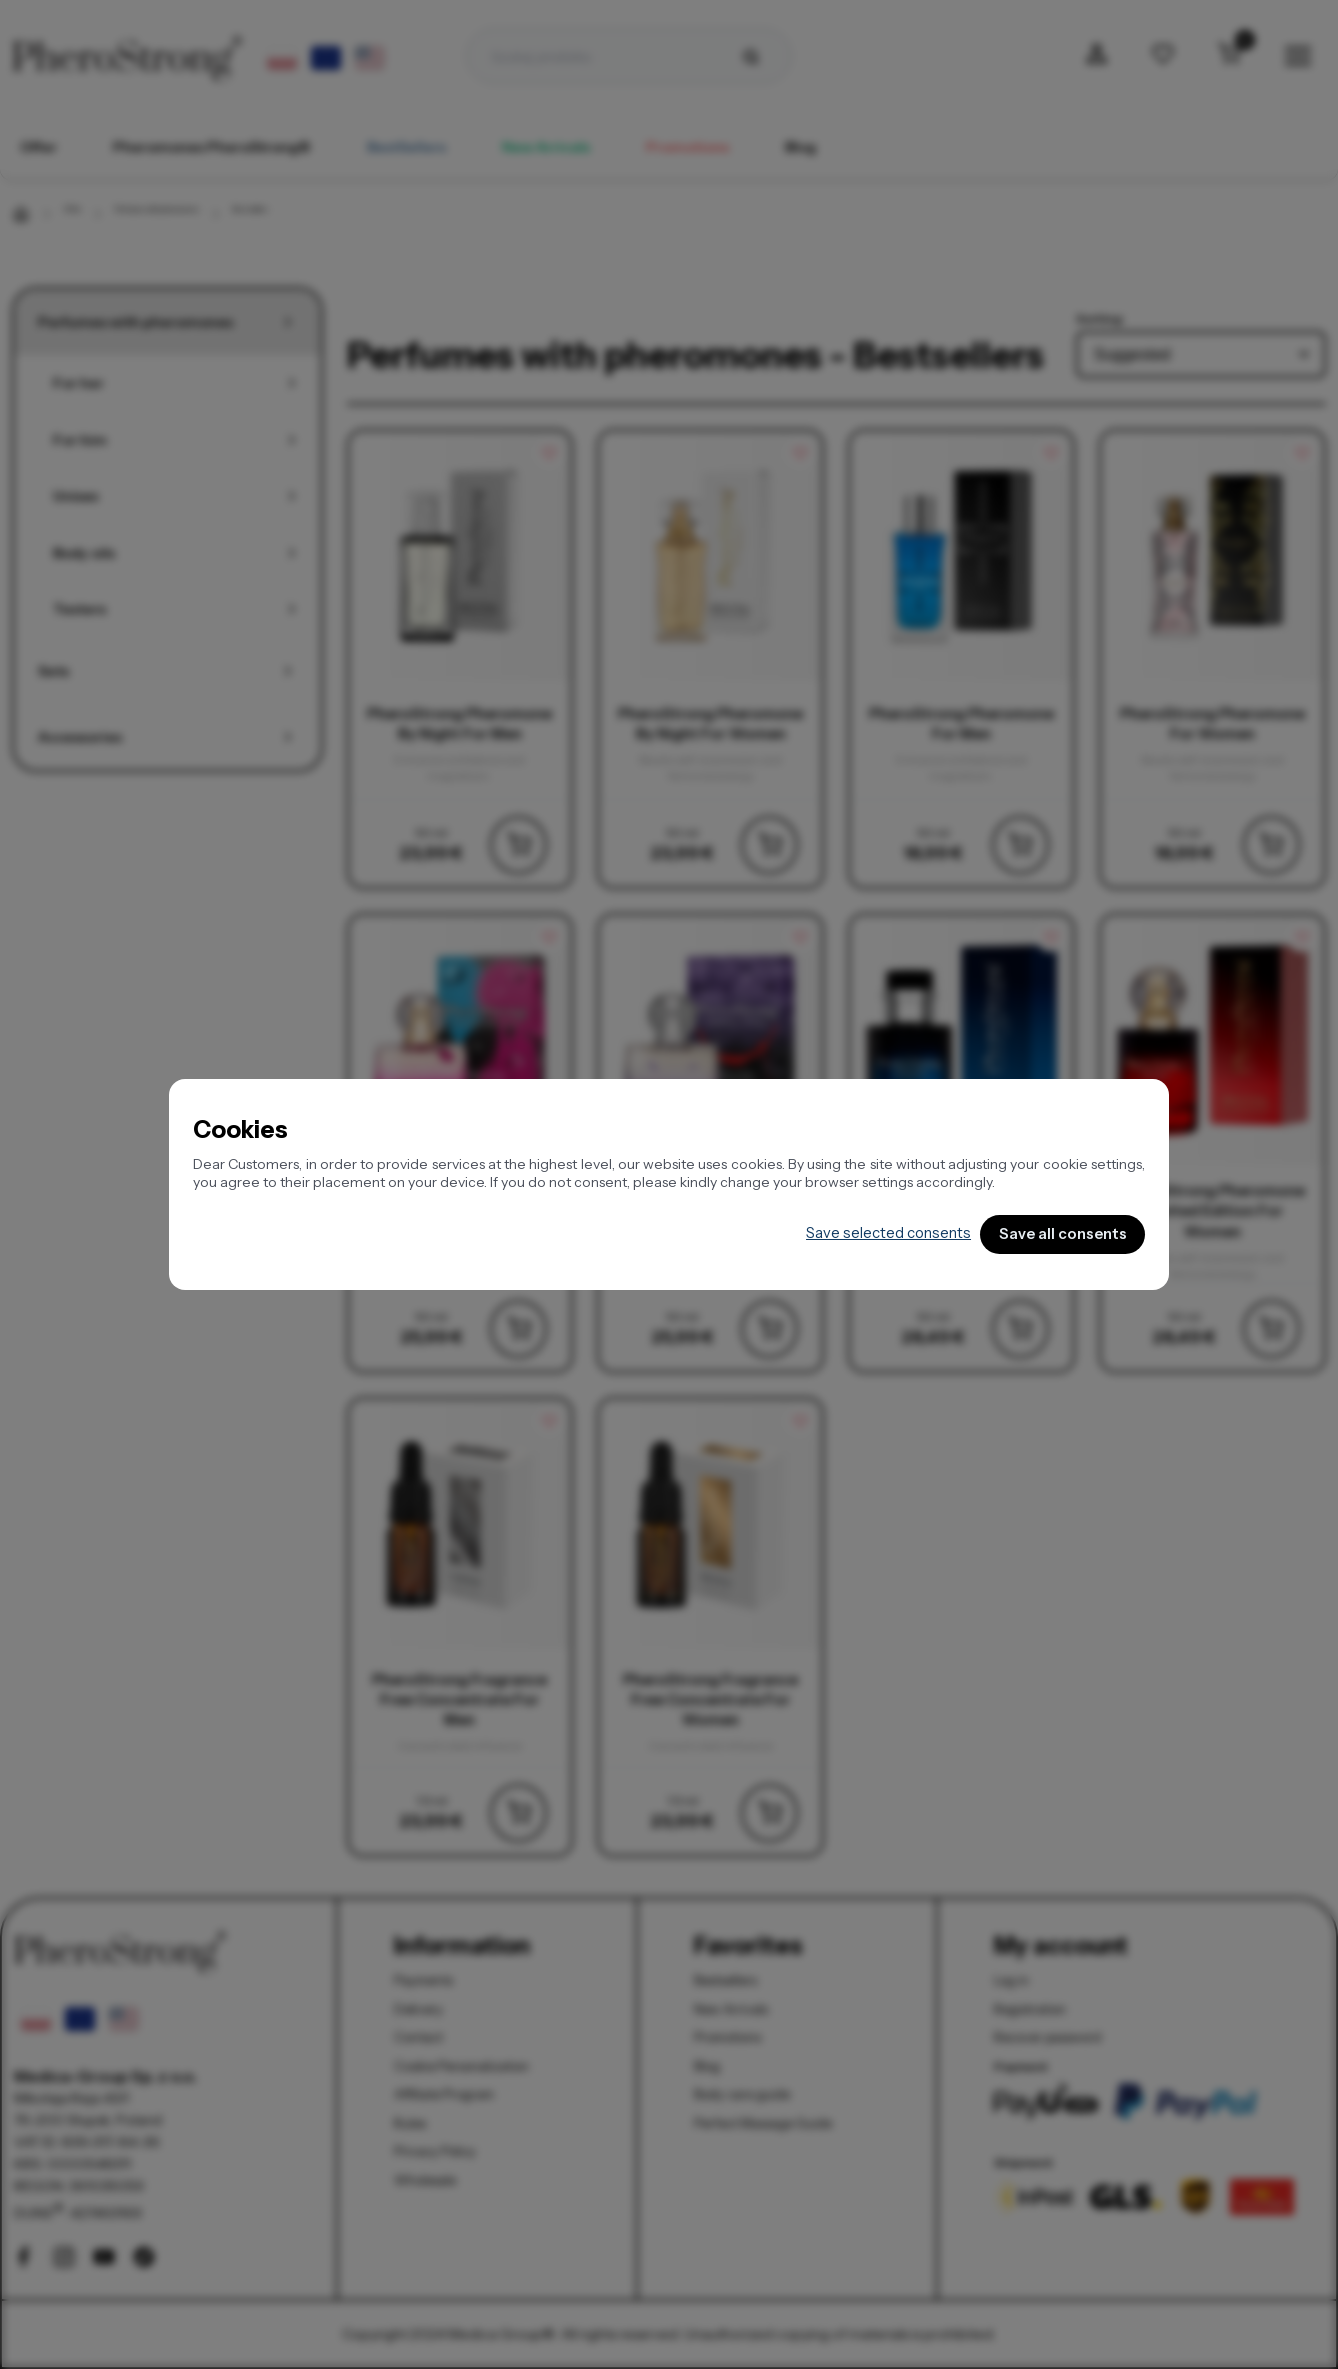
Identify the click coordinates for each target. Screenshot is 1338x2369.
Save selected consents (871, 1234)
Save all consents (1056, 1235)
